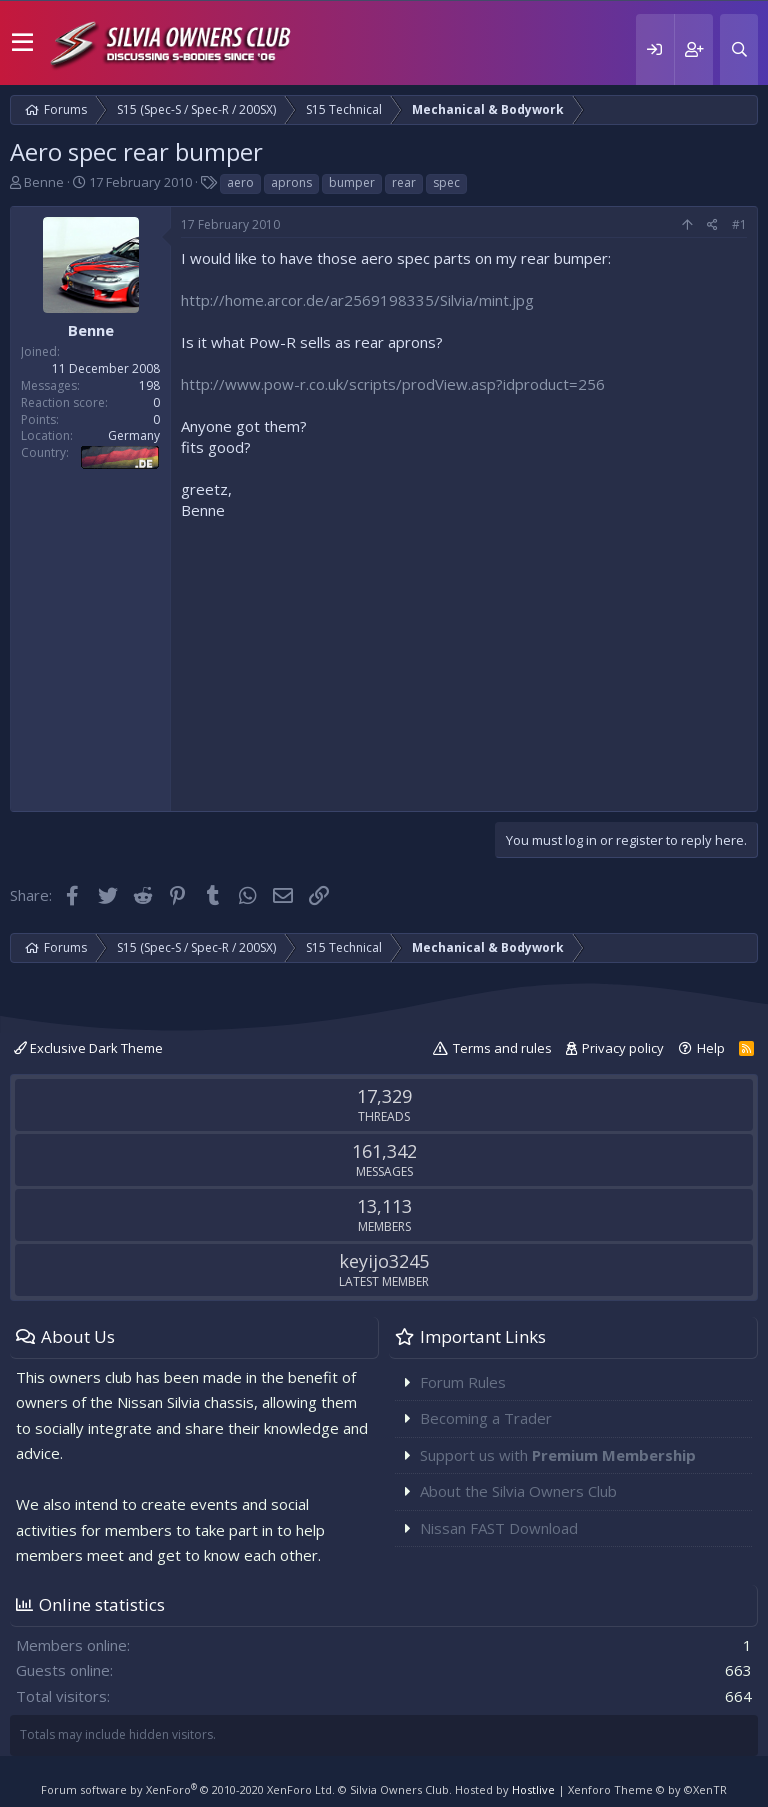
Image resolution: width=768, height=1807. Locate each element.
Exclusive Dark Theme (88, 1048)
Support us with (558, 1455)
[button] (22, 43)
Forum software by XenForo (188, 1789)
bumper (352, 182)
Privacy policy (623, 1048)
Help (711, 1048)
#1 (739, 224)
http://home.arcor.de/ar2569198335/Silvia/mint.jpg (357, 300)
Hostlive (533, 1789)
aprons (291, 182)
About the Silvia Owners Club (518, 1491)
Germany (134, 435)
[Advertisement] (464, 661)
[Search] (739, 49)
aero (240, 182)
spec (446, 182)
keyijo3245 (384, 1261)
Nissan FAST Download (499, 1528)
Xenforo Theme (647, 1789)
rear (404, 182)
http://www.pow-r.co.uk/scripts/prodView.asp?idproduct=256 (393, 384)
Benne (44, 182)
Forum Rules (463, 1382)
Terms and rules (502, 1048)
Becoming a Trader (486, 1418)
